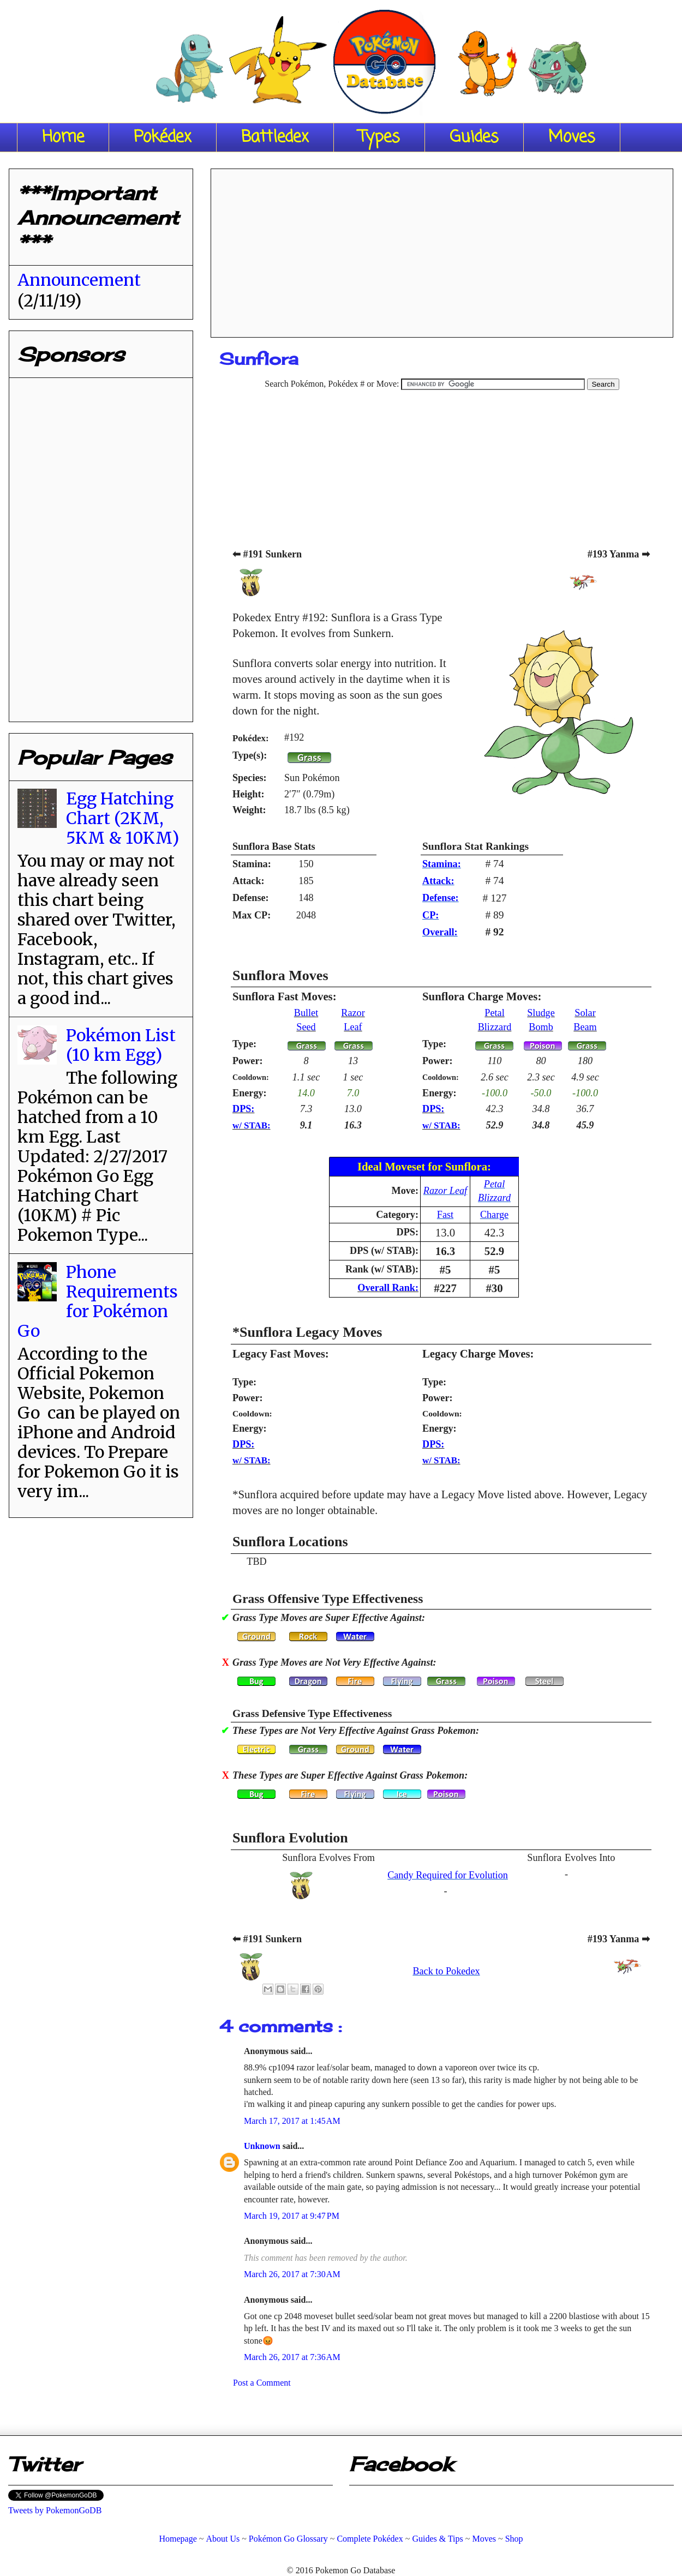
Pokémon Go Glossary (288, 2538)
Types (379, 137)
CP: (430, 915)
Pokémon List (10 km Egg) (121, 1045)
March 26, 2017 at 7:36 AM (292, 2357)
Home (63, 137)
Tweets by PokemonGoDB (54, 2510)
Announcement (79, 279)
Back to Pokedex (446, 1971)
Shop (514, 2538)
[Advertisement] (442, 249)
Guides (474, 137)
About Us (223, 2538)
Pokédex (163, 137)
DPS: (243, 1108)
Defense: (440, 897)
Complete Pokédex (370, 2538)
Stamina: (441, 863)
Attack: (438, 880)
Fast (445, 1214)
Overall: (440, 932)
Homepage (177, 2538)
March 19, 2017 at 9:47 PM (291, 2215)
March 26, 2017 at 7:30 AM (292, 2274)
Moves (571, 137)
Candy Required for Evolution (447, 1875)
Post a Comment (262, 2382)
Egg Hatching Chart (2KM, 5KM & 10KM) (122, 818)
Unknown (263, 2146)
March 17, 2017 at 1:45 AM (292, 2120)
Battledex (275, 137)
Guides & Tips (437, 2538)
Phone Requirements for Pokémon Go (97, 1301)
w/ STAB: (251, 1125)
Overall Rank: (387, 1287)
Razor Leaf (445, 1190)
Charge (494, 1214)
